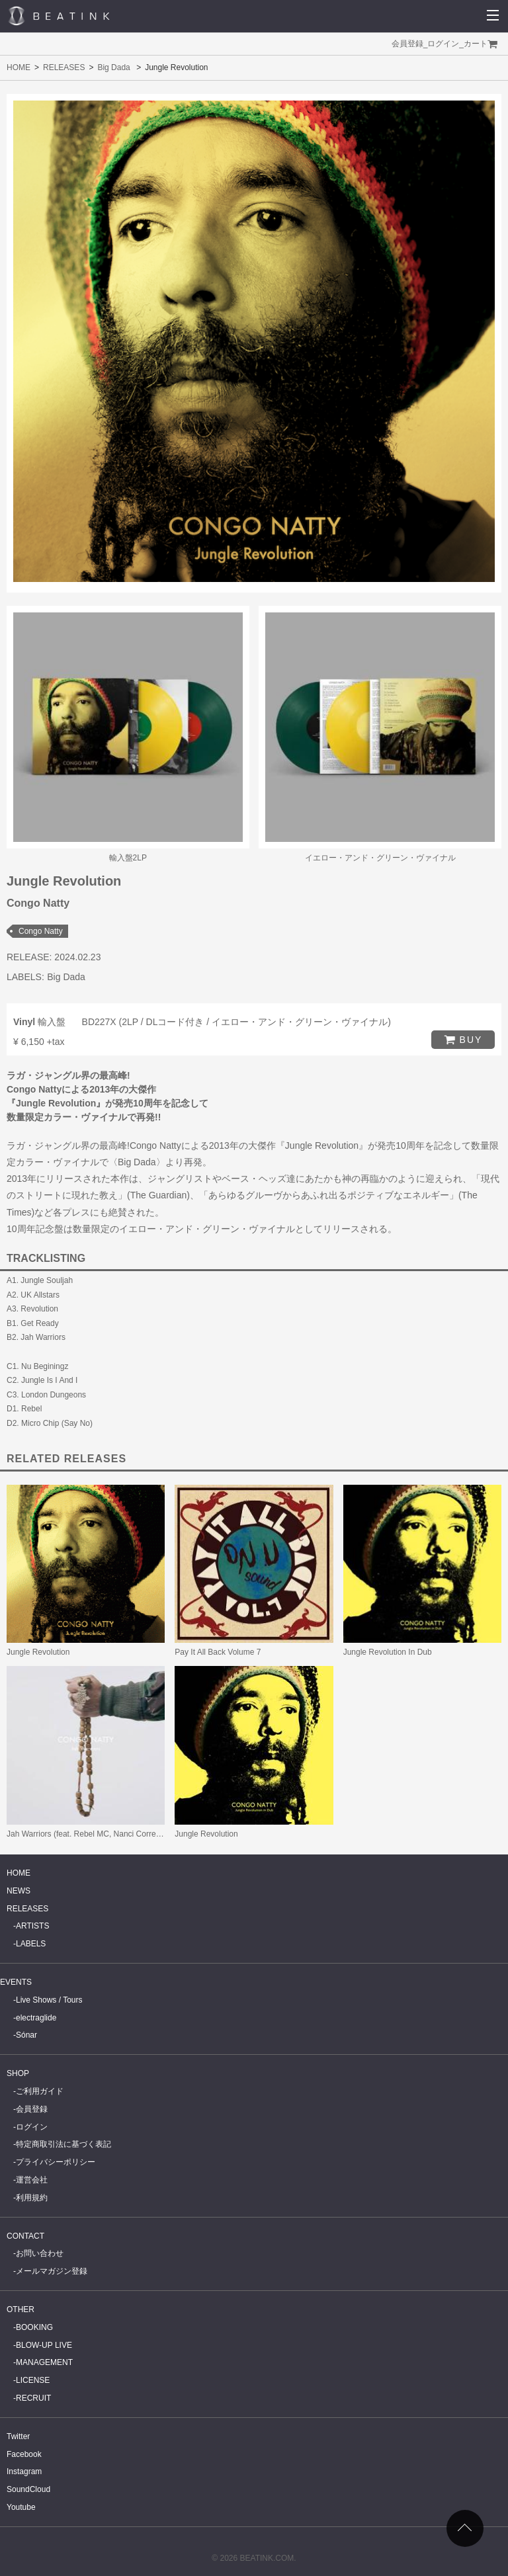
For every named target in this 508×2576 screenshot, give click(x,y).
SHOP (18, 2073)
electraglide (36, 2017)
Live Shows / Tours (49, 2000)
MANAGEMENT (44, 2362)
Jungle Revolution (38, 1652)
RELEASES (64, 67)
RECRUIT (33, 2398)
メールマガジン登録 (51, 2271)
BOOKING (34, 2327)
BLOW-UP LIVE (44, 2345)
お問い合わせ (40, 2253)
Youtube (21, 2507)
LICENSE (33, 2380)
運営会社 (32, 2179)
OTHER (20, 2309)
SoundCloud (28, 2489)
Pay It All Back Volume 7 (218, 1652)
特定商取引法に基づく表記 (63, 2144)
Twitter (18, 2436)
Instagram (24, 2471)
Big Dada (113, 67)
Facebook (24, 2454)
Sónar (26, 2035)
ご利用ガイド (40, 2091)
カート (475, 43)
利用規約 (32, 2197)
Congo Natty (41, 931)
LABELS (31, 1943)
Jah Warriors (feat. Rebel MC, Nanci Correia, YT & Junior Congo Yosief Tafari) (143, 1834)
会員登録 (407, 43)
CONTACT (25, 2236)
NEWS (18, 1890)
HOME (18, 67)
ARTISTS (32, 1926)
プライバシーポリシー (55, 2162)
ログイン (443, 43)
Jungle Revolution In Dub (387, 1652)
